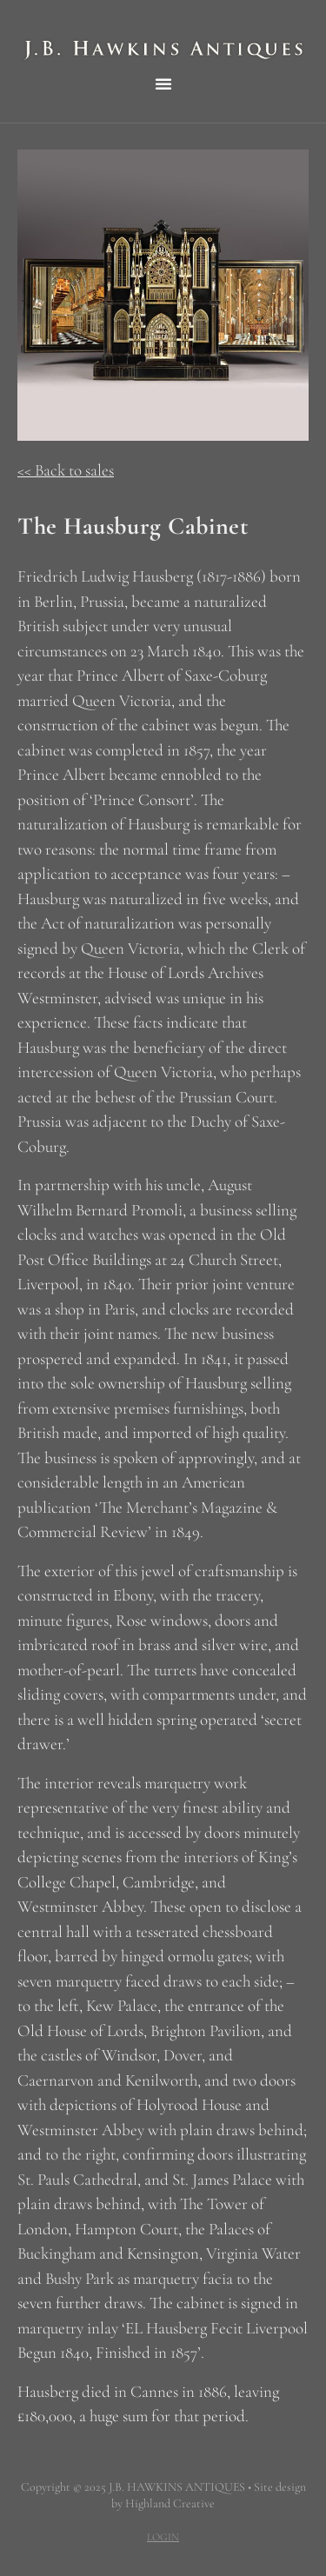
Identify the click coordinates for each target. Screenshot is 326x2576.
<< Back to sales (65, 470)
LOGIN (163, 2537)
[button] (163, 83)
